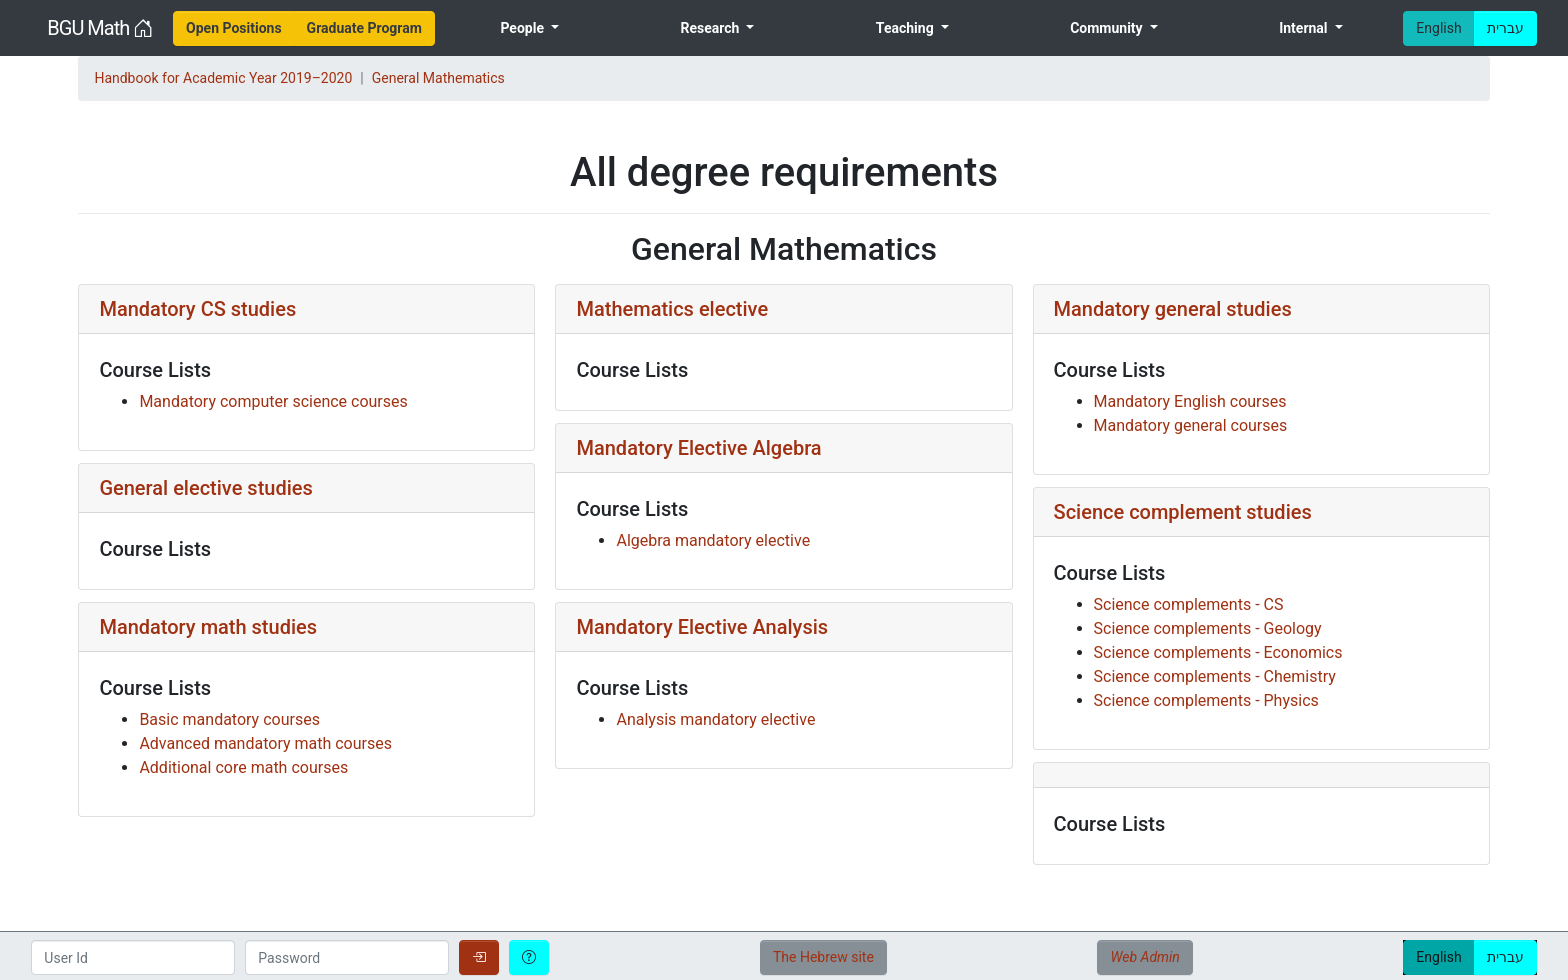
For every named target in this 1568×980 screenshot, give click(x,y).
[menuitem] (234, 28)
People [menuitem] (523, 28)
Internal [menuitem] (1305, 28)
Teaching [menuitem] (906, 28)
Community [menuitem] (1108, 28)
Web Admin (1144, 957)
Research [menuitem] (711, 28)
